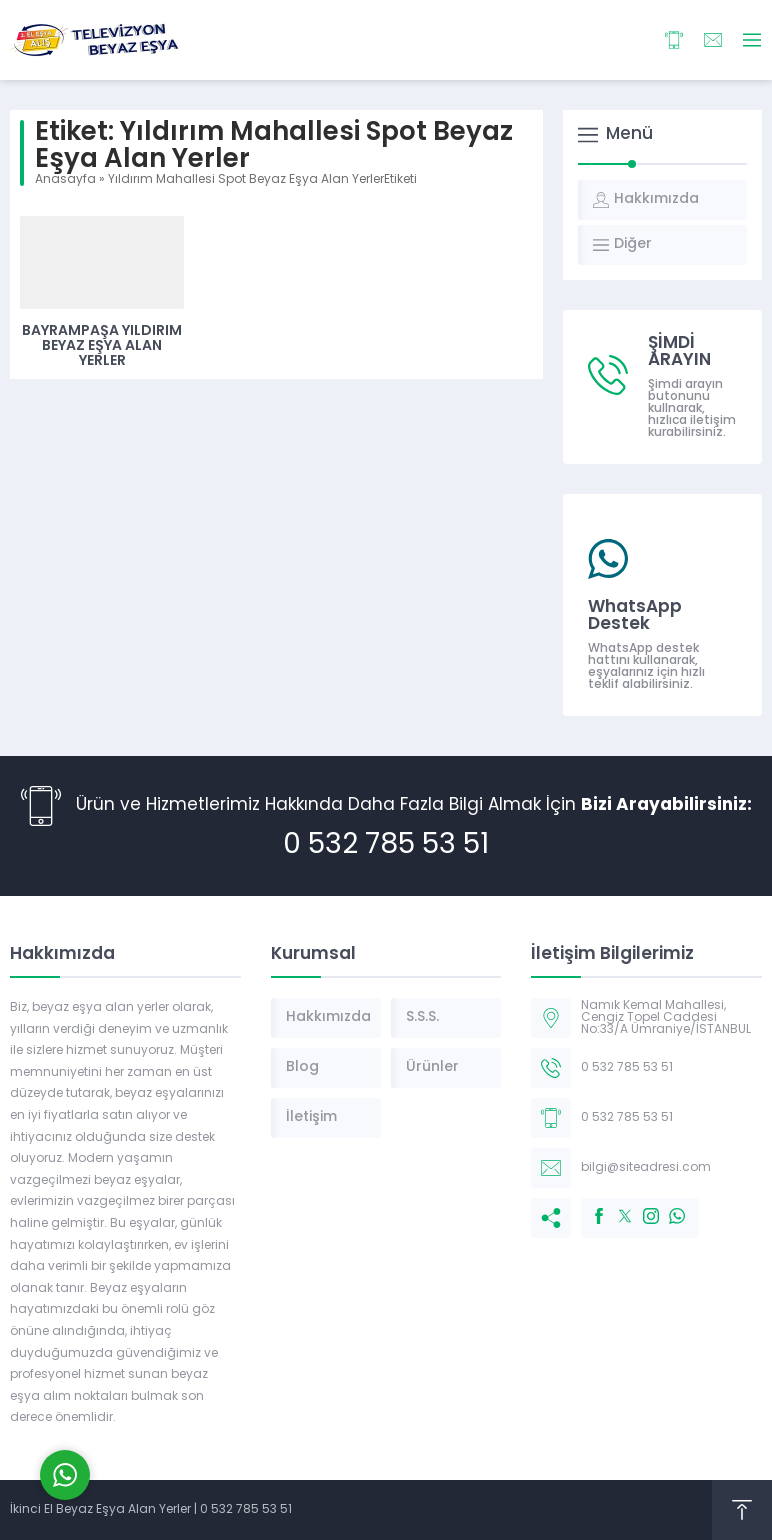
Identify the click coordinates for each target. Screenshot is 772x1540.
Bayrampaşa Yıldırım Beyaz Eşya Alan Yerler (102, 346)
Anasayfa (65, 180)
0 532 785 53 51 (386, 846)
